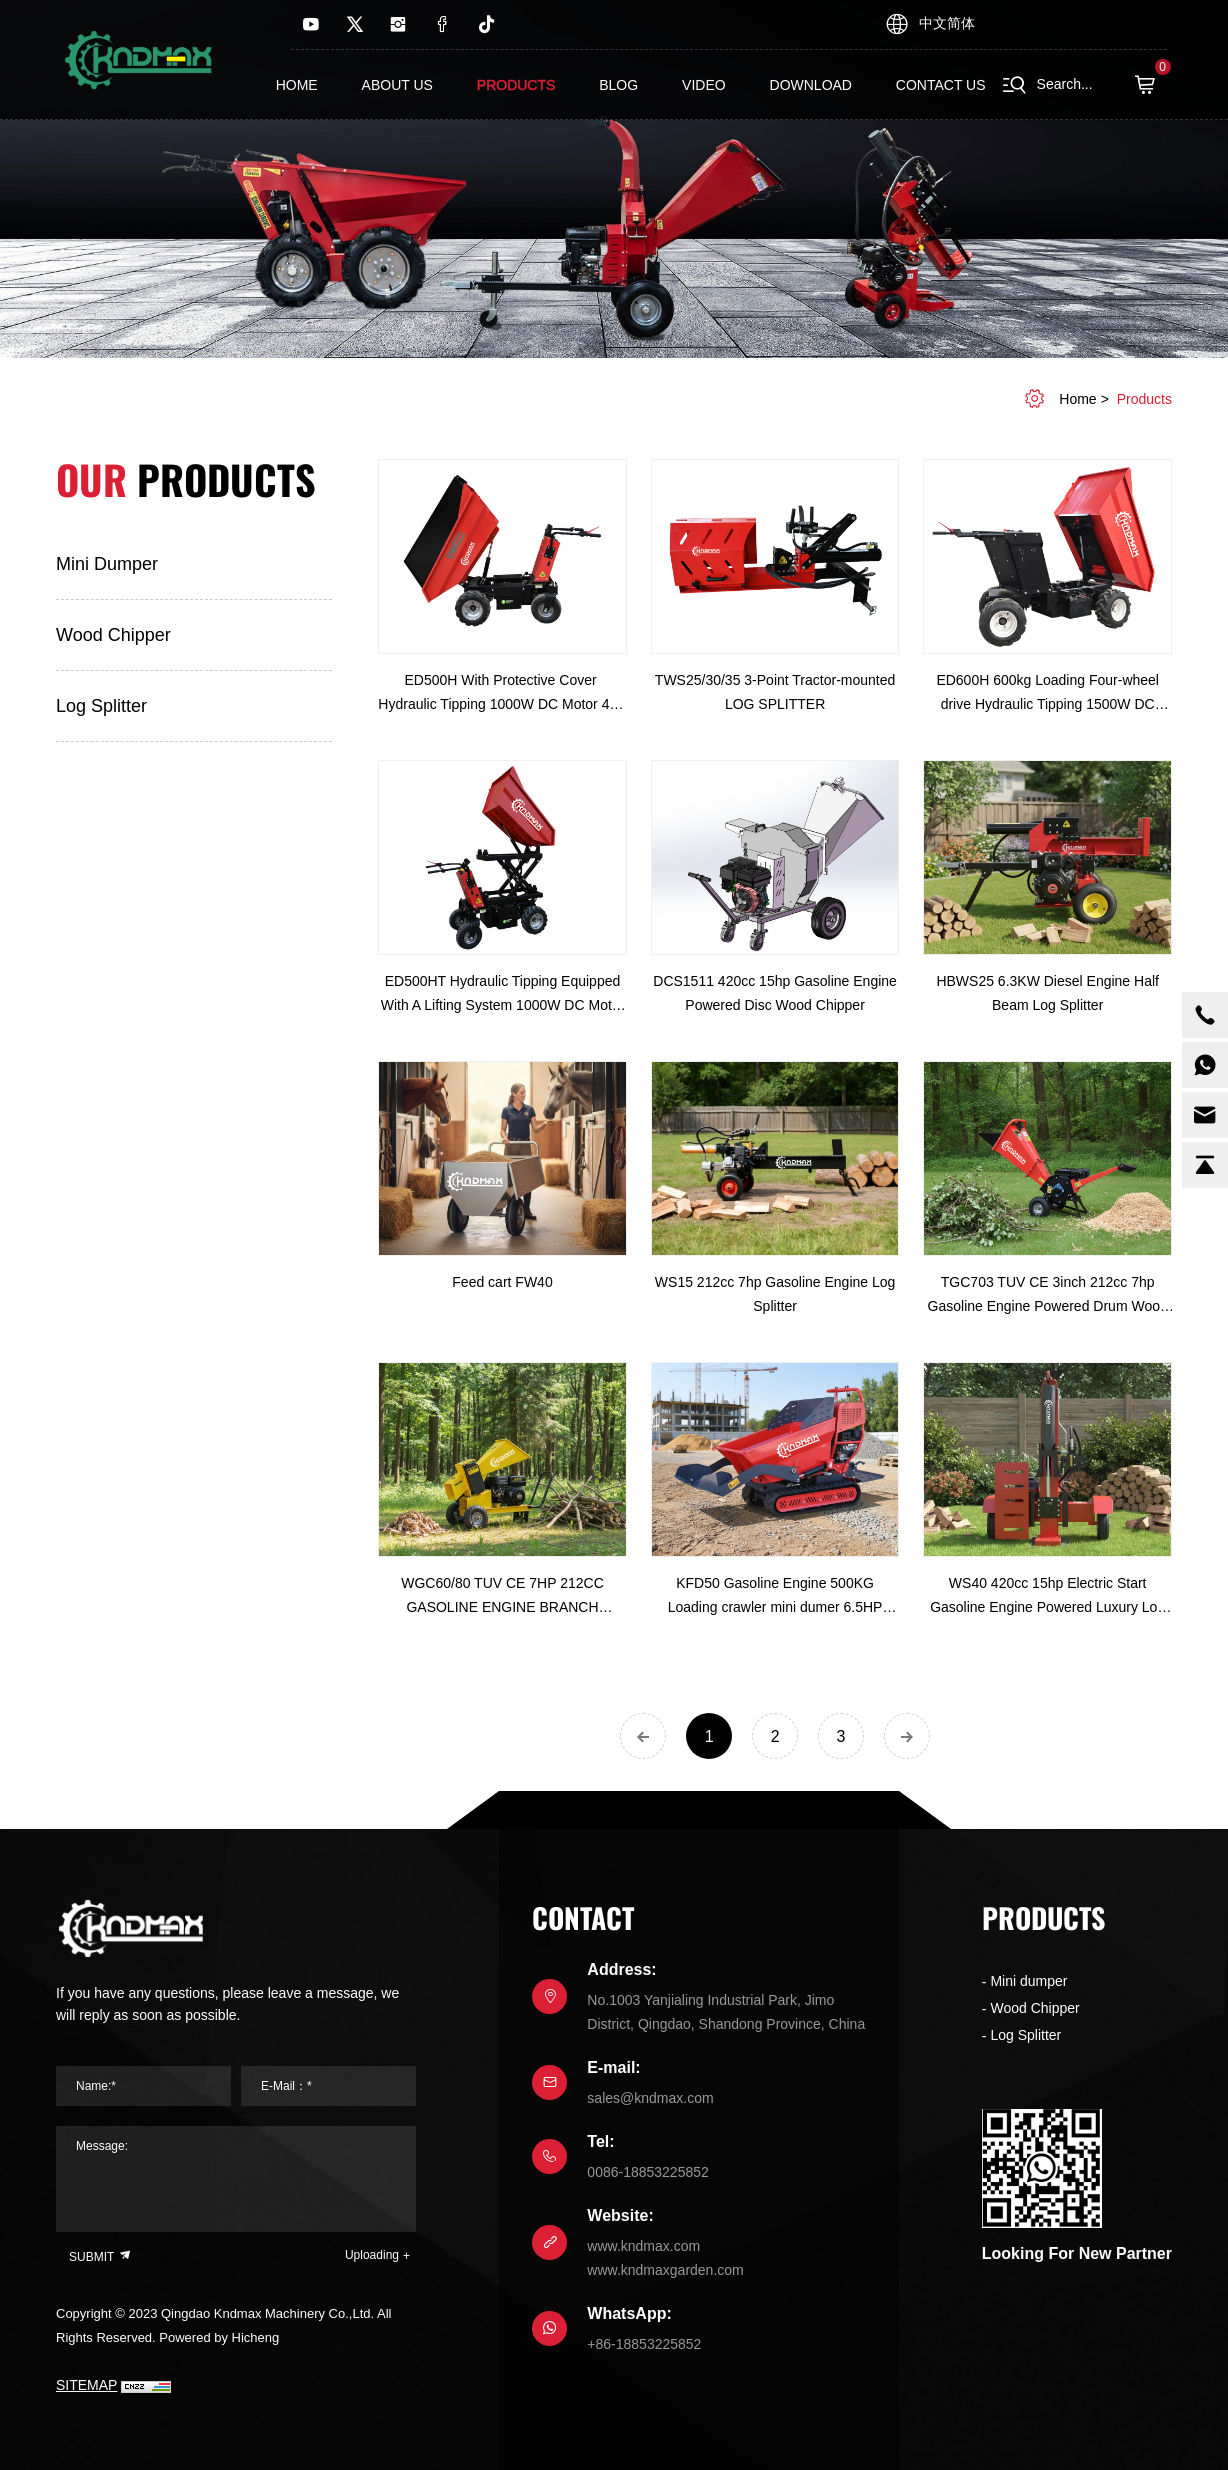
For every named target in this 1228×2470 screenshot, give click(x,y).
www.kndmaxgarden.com (665, 2270)
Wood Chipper (113, 635)
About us (397, 85)
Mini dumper (107, 564)
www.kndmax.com (643, 2246)
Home (297, 85)
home (1077, 399)
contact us (941, 85)
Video (704, 85)
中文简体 (947, 23)
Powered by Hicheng (219, 2337)
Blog (618, 85)
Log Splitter (101, 706)
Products (516, 85)
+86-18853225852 (644, 2344)
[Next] (907, 1736)
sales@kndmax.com (650, 2098)
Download (811, 85)
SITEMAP (86, 2385)
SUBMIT (101, 2255)
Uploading (372, 2255)
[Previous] (643, 1736)
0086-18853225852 (647, 2172)
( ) (1151, 85)
